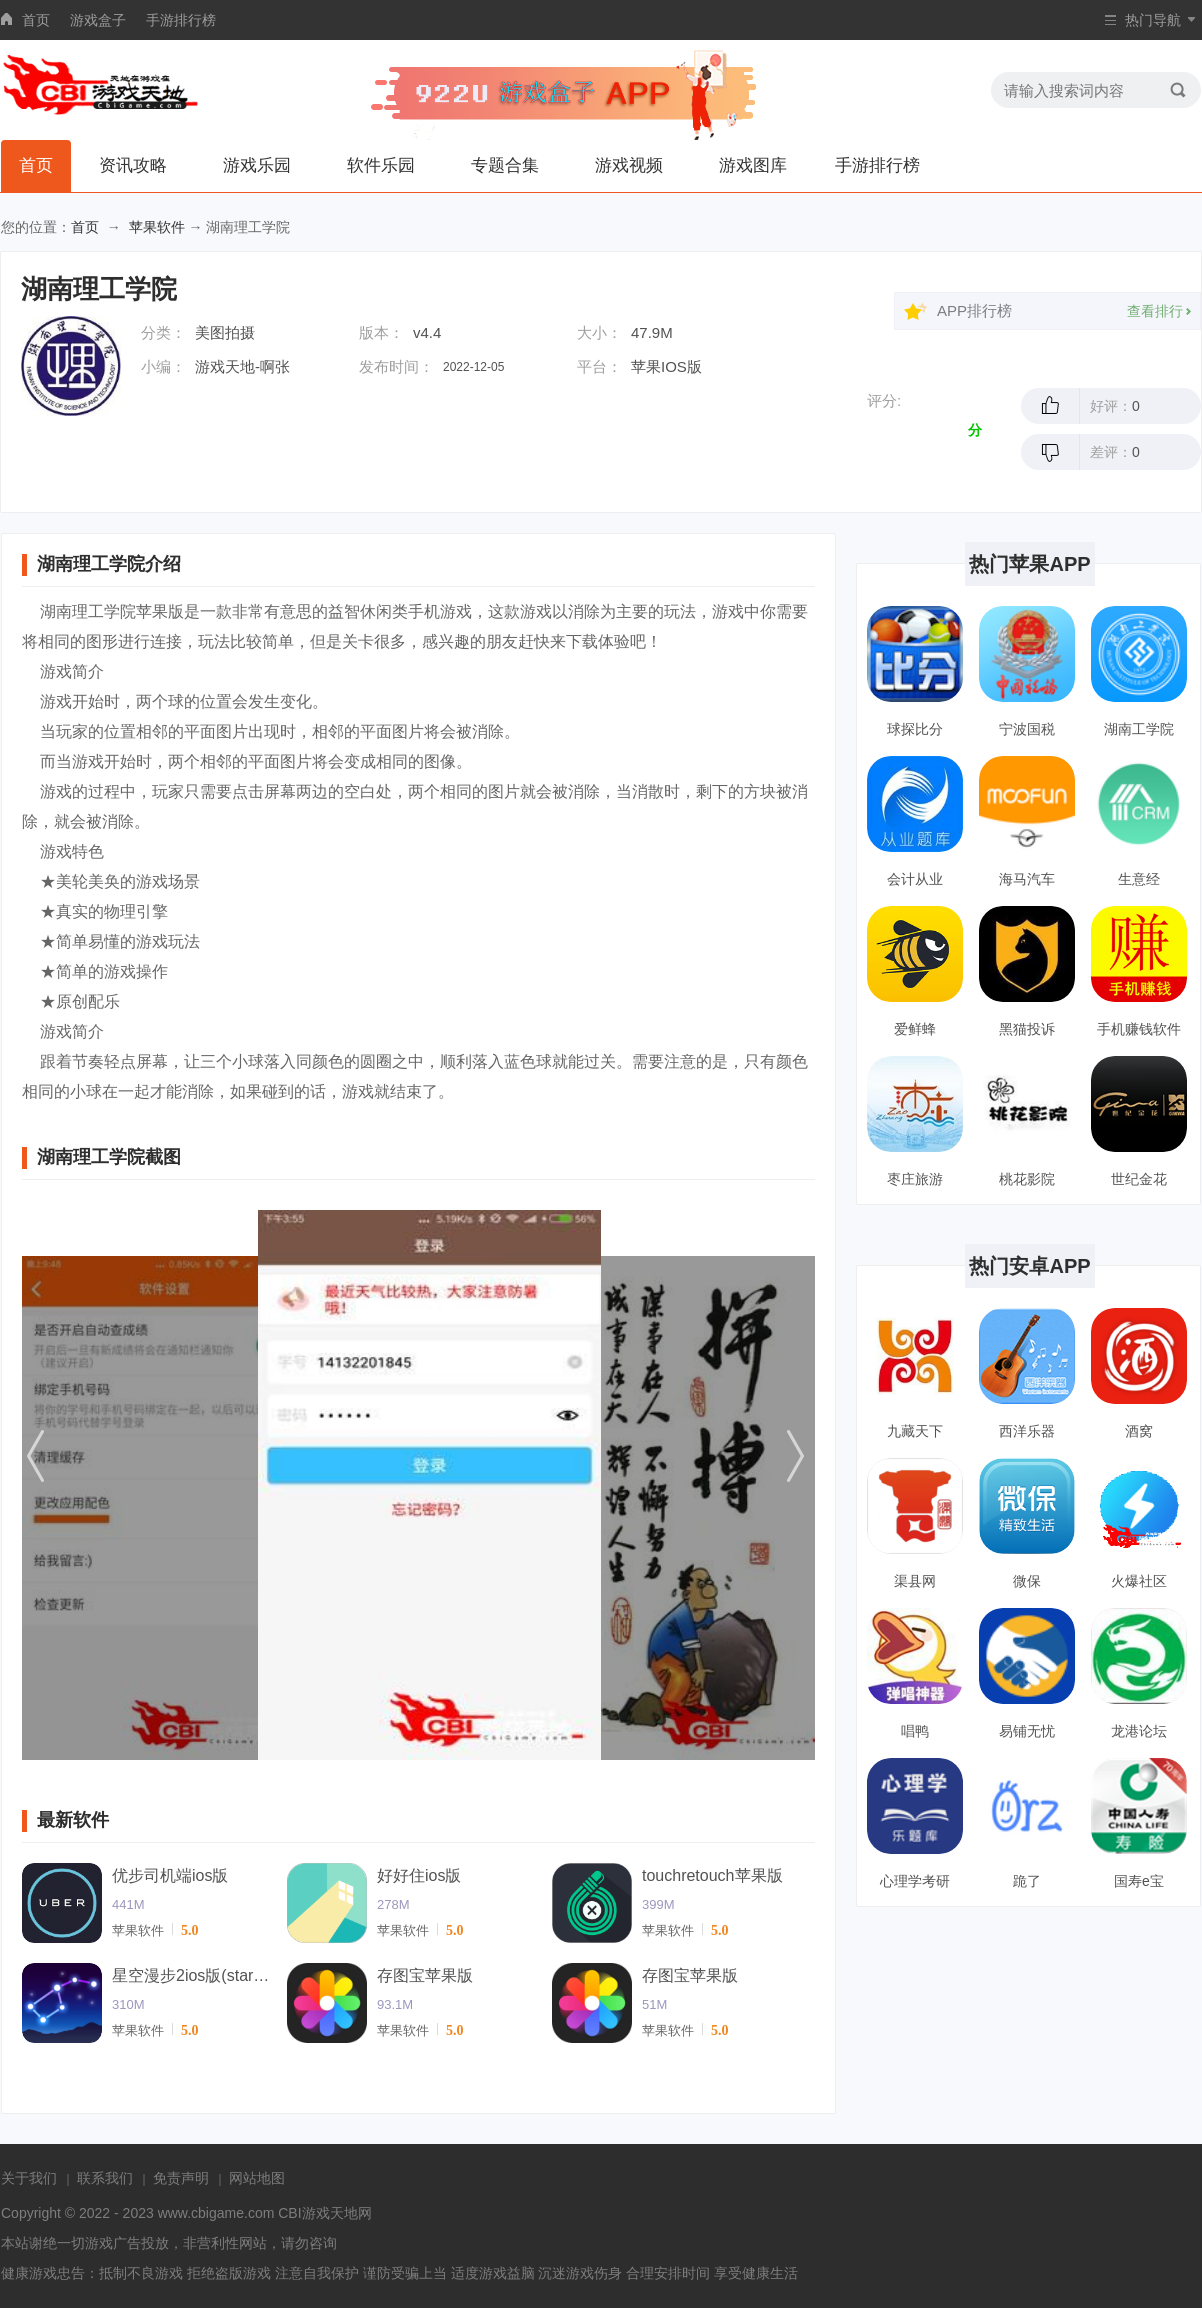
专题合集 (505, 165)
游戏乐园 (257, 165)
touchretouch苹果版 (712, 1875)
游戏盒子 (98, 20)
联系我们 (105, 2178)
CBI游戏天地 (317, 2213)
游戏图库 (753, 165)
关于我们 (29, 2178)
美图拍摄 (225, 332)
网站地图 (257, 2178)
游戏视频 (629, 165)
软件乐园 (381, 165)
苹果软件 (157, 227)
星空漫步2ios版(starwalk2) (192, 1975)
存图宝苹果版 (425, 1975)
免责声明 (181, 2178)
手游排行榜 (181, 20)
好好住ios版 (419, 1875)
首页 (36, 20)
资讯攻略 (133, 165)
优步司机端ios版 (170, 1875)
